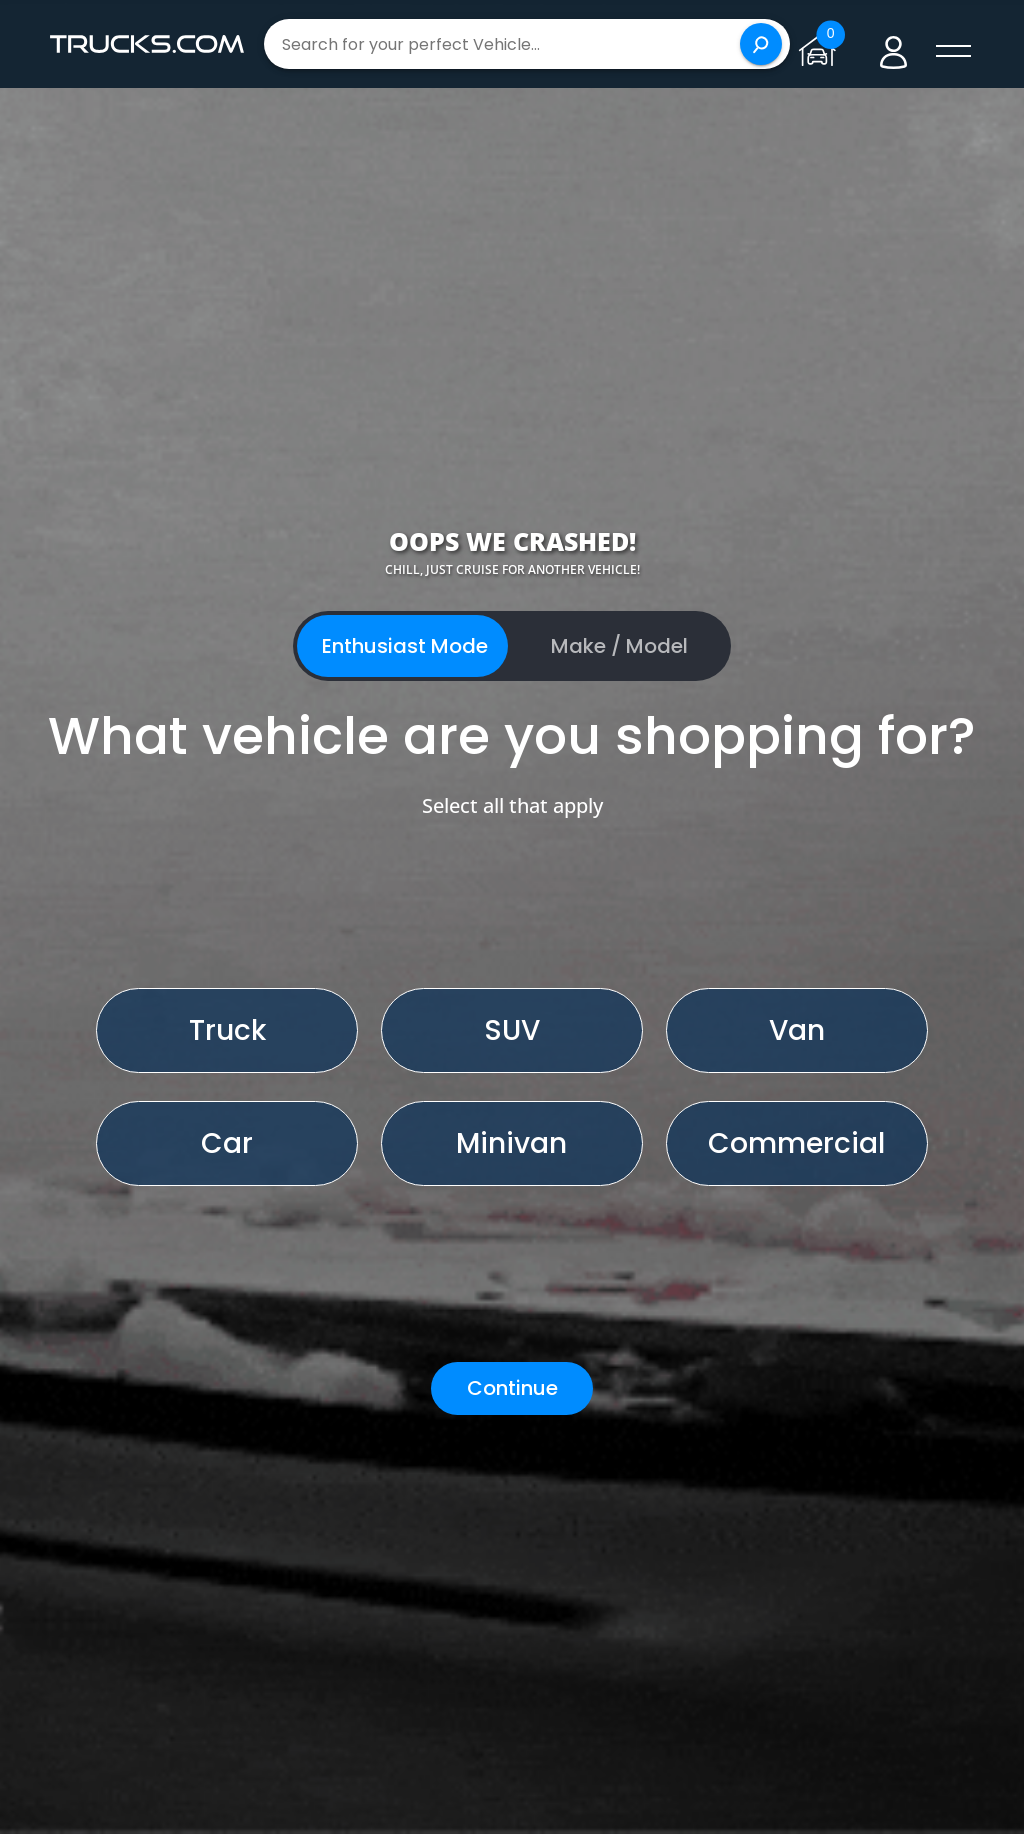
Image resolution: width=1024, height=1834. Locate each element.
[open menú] (954, 52)
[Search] (761, 44)
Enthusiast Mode (405, 646)
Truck (227, 1030)
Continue (512, 1388)
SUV (512, 1030)
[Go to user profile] (893, 44)
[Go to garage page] (821, 44)
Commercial (796, 1143)
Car (227, 1143)
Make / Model (619, 646)
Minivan (511, 1143)
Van (797, 1030)
